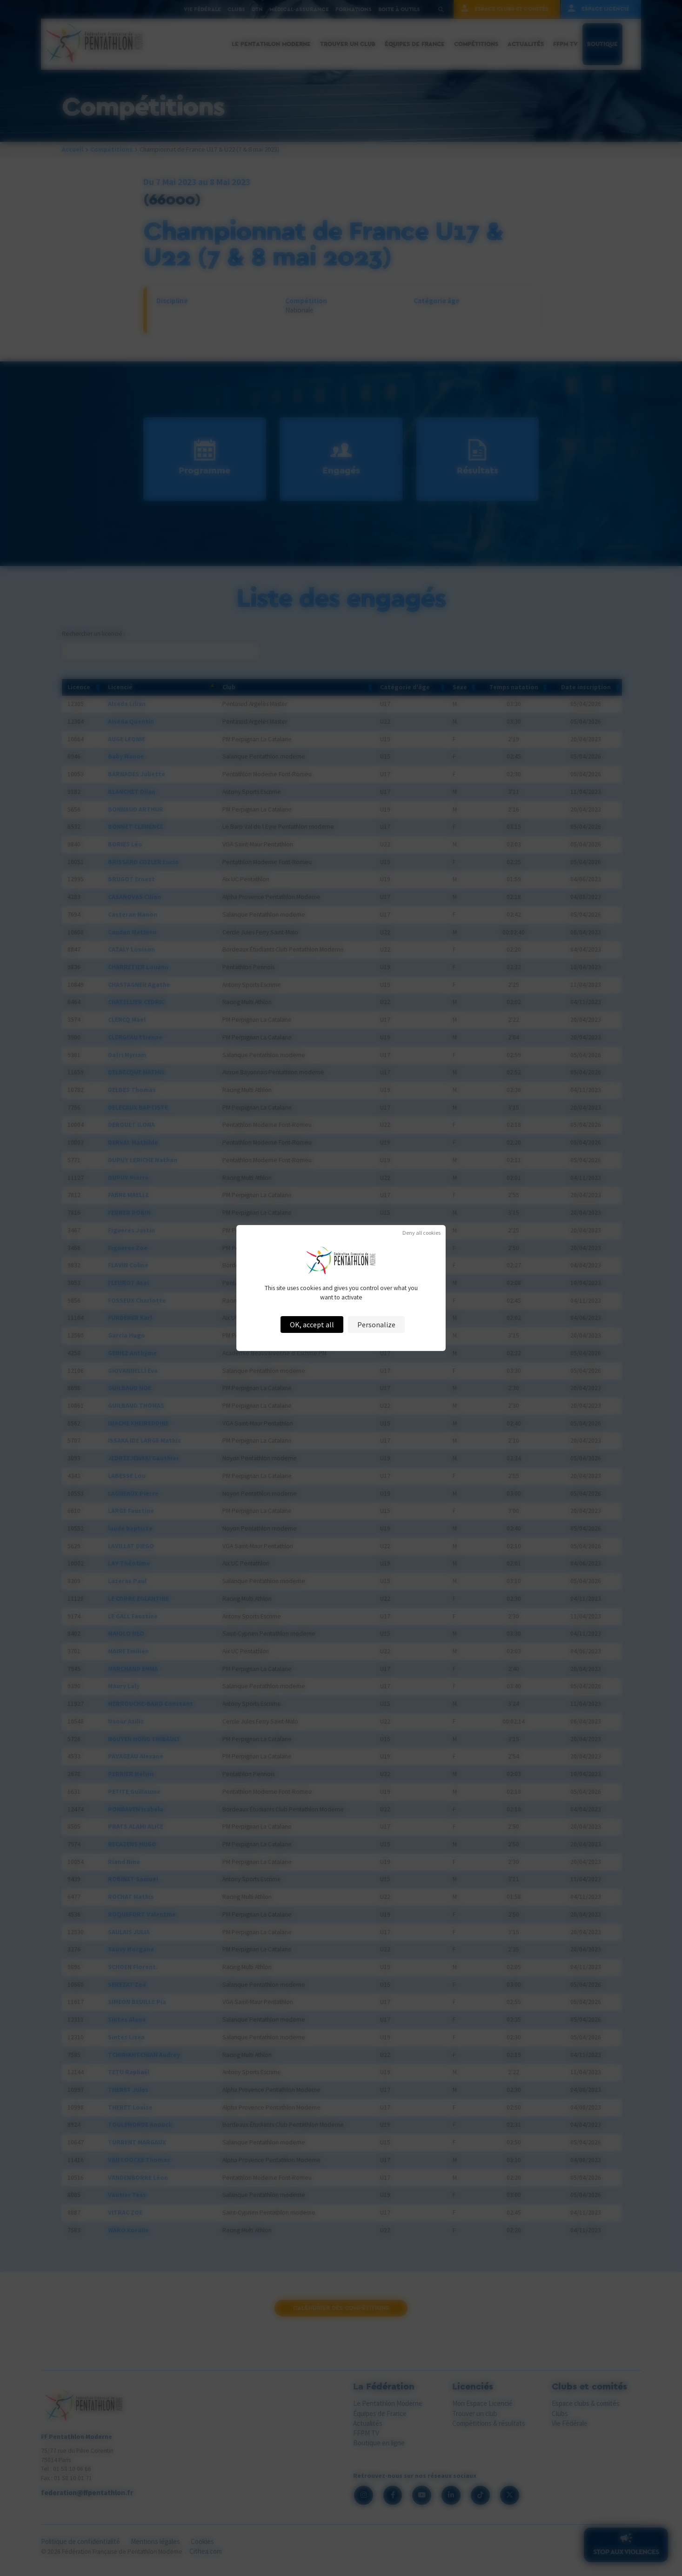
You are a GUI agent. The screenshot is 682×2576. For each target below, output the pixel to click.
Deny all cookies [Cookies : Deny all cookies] (421, 1233)
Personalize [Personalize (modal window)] (376, 1324)
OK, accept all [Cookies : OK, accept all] (312, 1324)
